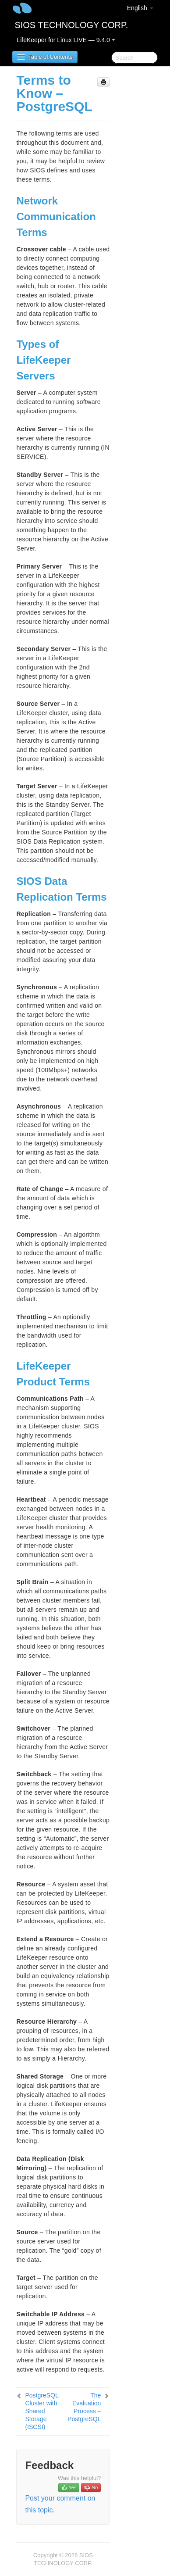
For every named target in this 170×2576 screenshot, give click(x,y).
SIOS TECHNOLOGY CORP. (71, 25)
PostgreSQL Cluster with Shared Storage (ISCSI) (41, 2411)
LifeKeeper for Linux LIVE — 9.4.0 (66, 39)
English (140, 7)
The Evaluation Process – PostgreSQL (84, 2407)
